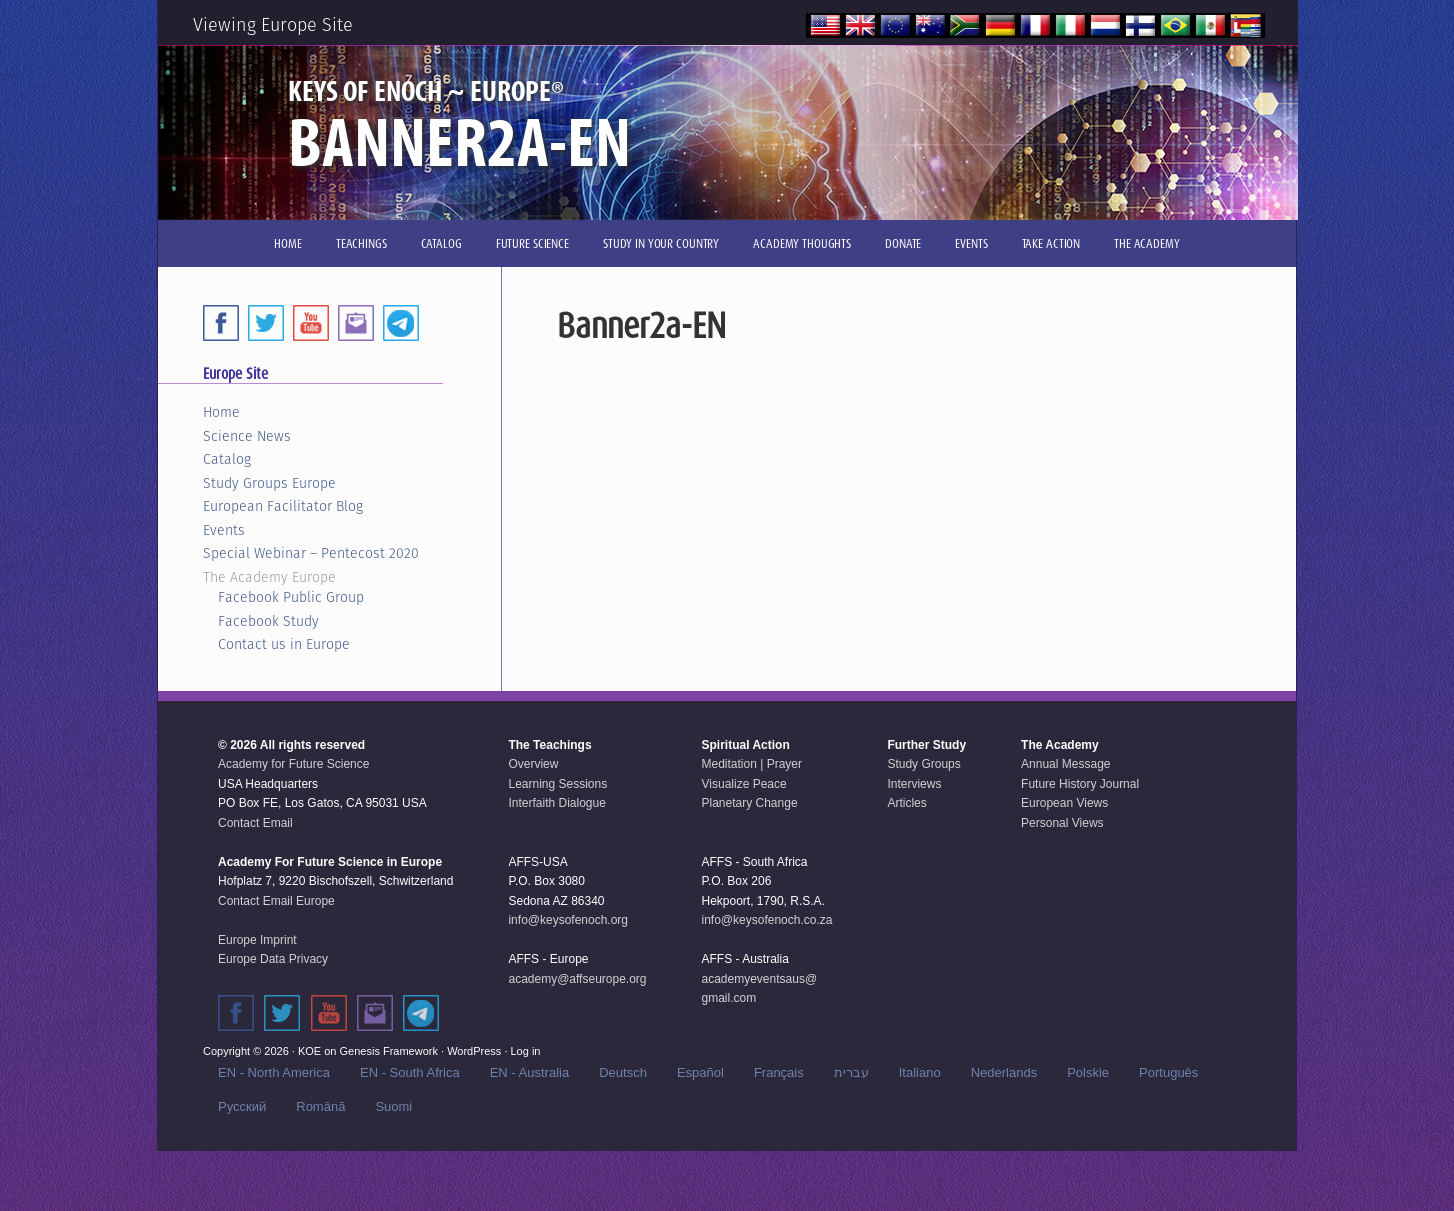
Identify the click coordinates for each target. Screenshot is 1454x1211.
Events (224, 530)
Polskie (1088, 1072)
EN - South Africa (410, 1072)
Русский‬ (242, 1106)
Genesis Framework (389, 1051)
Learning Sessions (557, 784)
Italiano (920, 1072)
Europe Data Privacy (273, 959)
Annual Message (1065, 764)
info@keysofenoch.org (568, 920)
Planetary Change (750, 803)
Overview (533, 764)
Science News (247, 436)
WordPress (474, 1051)
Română (320, 1106)
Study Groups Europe (269, 483)
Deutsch (623, 1072)
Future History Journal (1080, 784)
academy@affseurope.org (577, 979)
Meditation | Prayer (752, 764)
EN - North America (274, 1072)
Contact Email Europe (276, 901)
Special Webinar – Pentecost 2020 (311, 553)
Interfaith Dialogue (556, 803)
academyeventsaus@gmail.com (760, 989)
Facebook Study (268, 621)
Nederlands (1004, 1072)
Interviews (914, 784)
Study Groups (923, 764)
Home (221, 412)
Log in (526, 1051)
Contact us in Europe (284, 644)
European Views (1064, 803)
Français (779, 1072)
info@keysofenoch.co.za (767, 920)
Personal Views (1062, 823)
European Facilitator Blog (283, 506)
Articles (906, 803)
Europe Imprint (257, 940)
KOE (309, 1051)
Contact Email (255, 823)
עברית (851, 1072)
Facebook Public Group (291, 597)
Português (1168, 1072)
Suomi (393, 1106)
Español (700, 1072)
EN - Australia (529, 1072)
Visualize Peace (744, 784)
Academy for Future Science (293, 764)
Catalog (227, 459)
